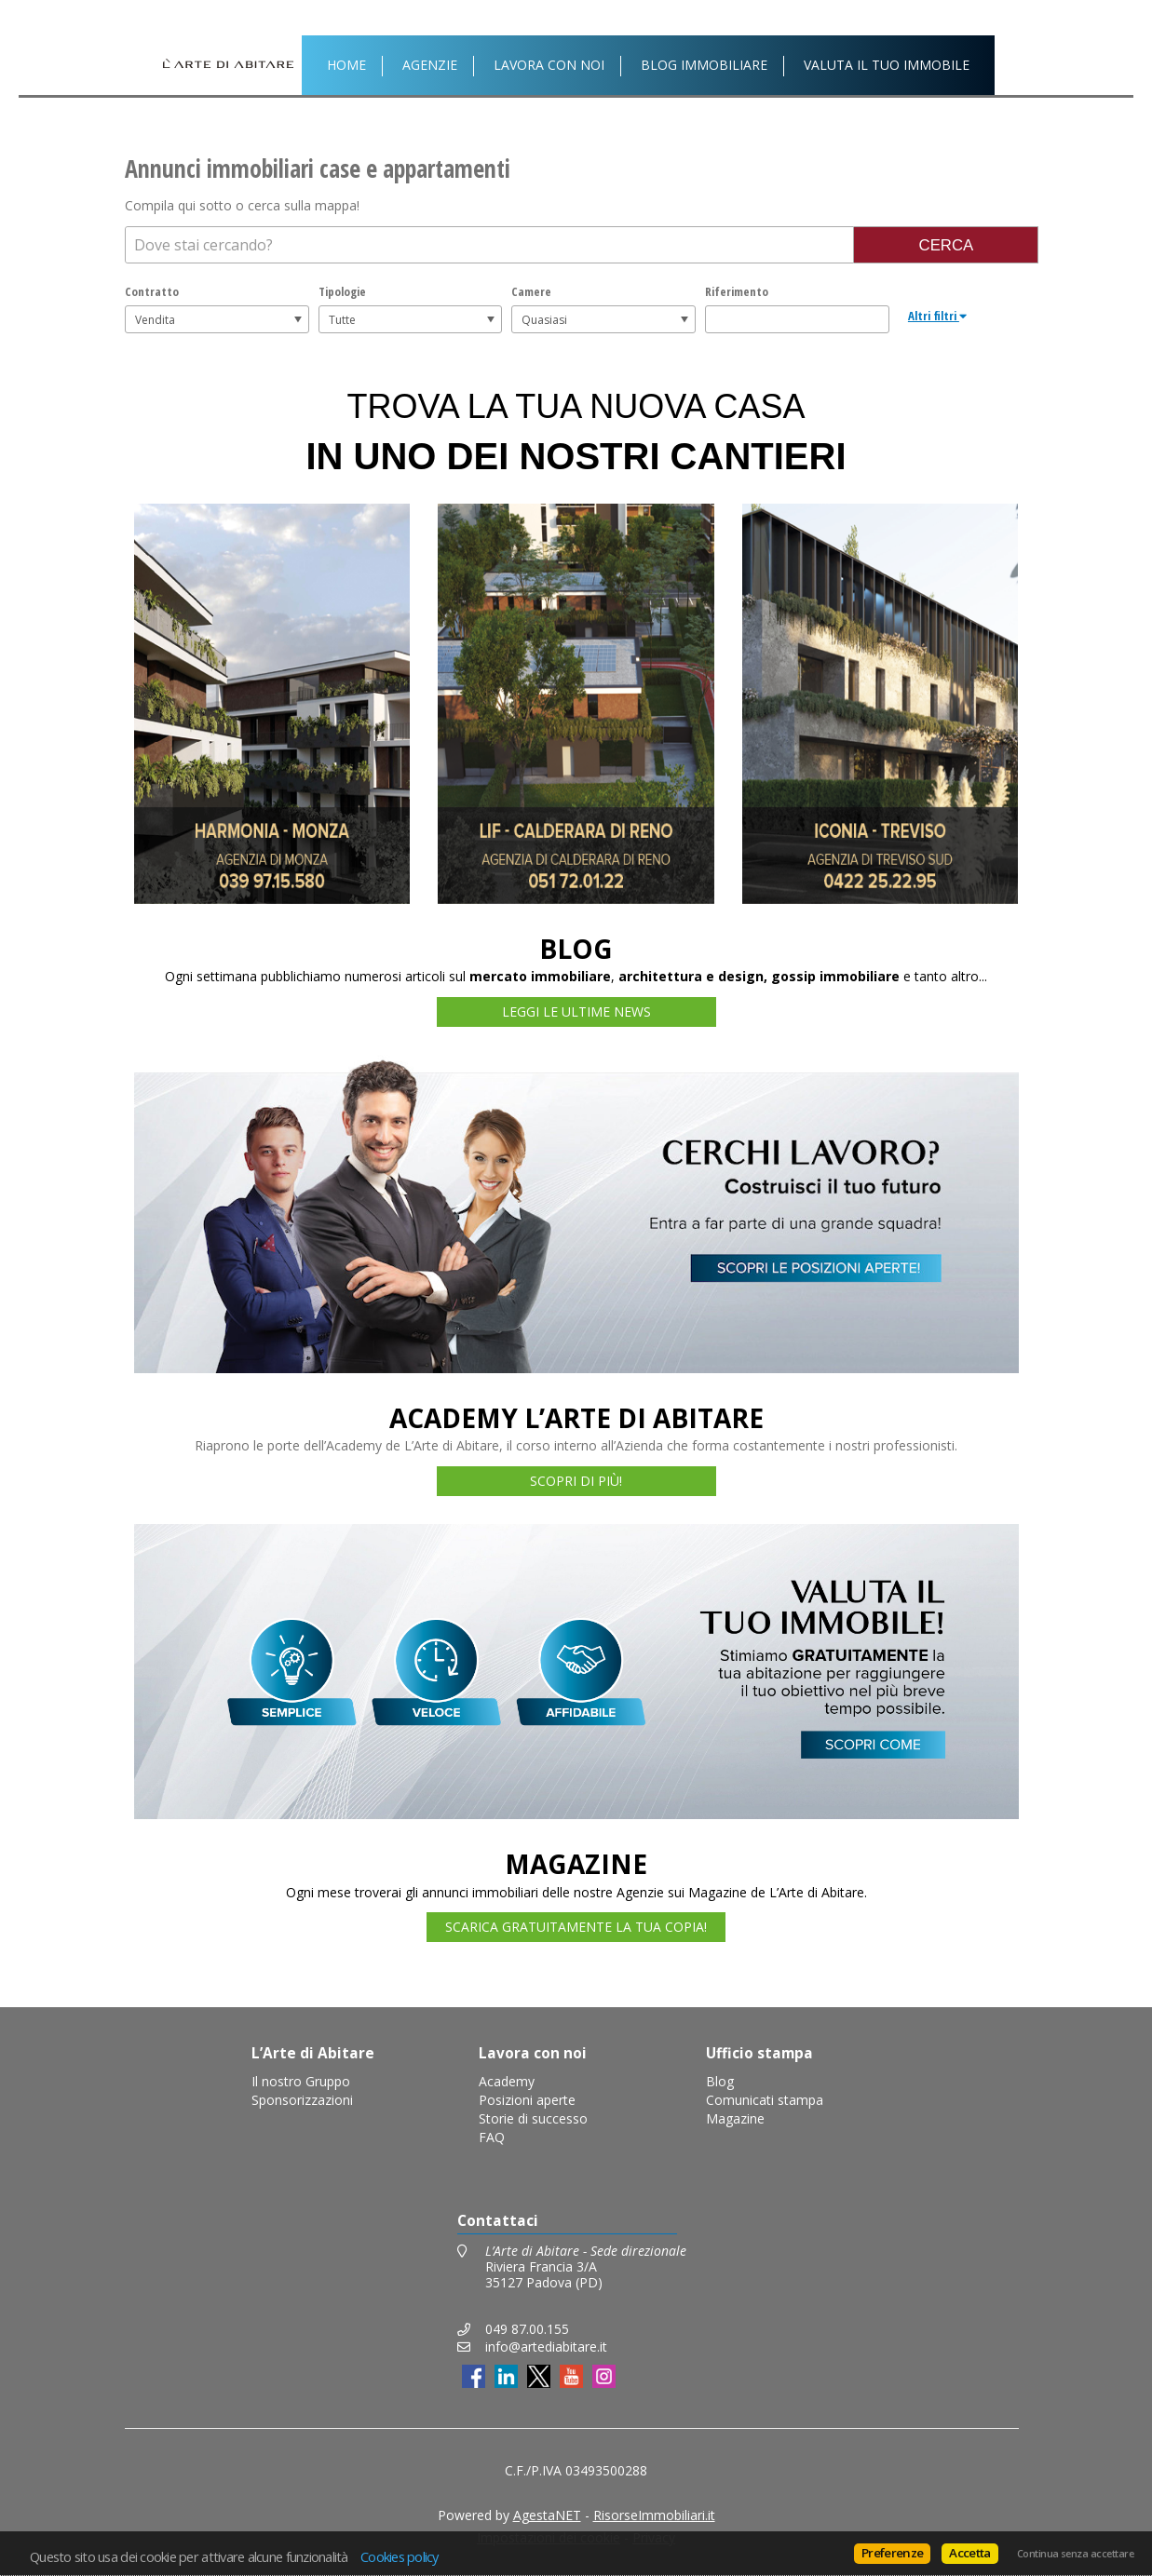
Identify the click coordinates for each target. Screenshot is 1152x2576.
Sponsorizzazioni (302, 2100)
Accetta (969, 2552)
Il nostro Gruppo (300, 2081)
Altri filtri (937, 315)
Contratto (152, 291)
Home (346, 65)
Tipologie (342, 291)
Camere (531, 291)
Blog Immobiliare (704, 65)
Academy (507, 2081)
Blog (720, 2081)
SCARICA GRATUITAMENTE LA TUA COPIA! (576, 1926)
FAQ (492, 2137)
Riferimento (736, 291)
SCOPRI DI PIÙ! (576, 1481)
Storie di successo (533, 2118)
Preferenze (892, 2552)
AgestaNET (547, 2515)
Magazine (735, 2118)
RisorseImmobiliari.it (654, 2515)
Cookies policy (399, 2556)
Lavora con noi (549, 65)
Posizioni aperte (527, 2100)
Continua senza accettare (1075, 2553)
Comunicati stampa (764, 2100)
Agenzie (429, 65)
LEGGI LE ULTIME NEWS (576, 1011)
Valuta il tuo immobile (886, 65)
